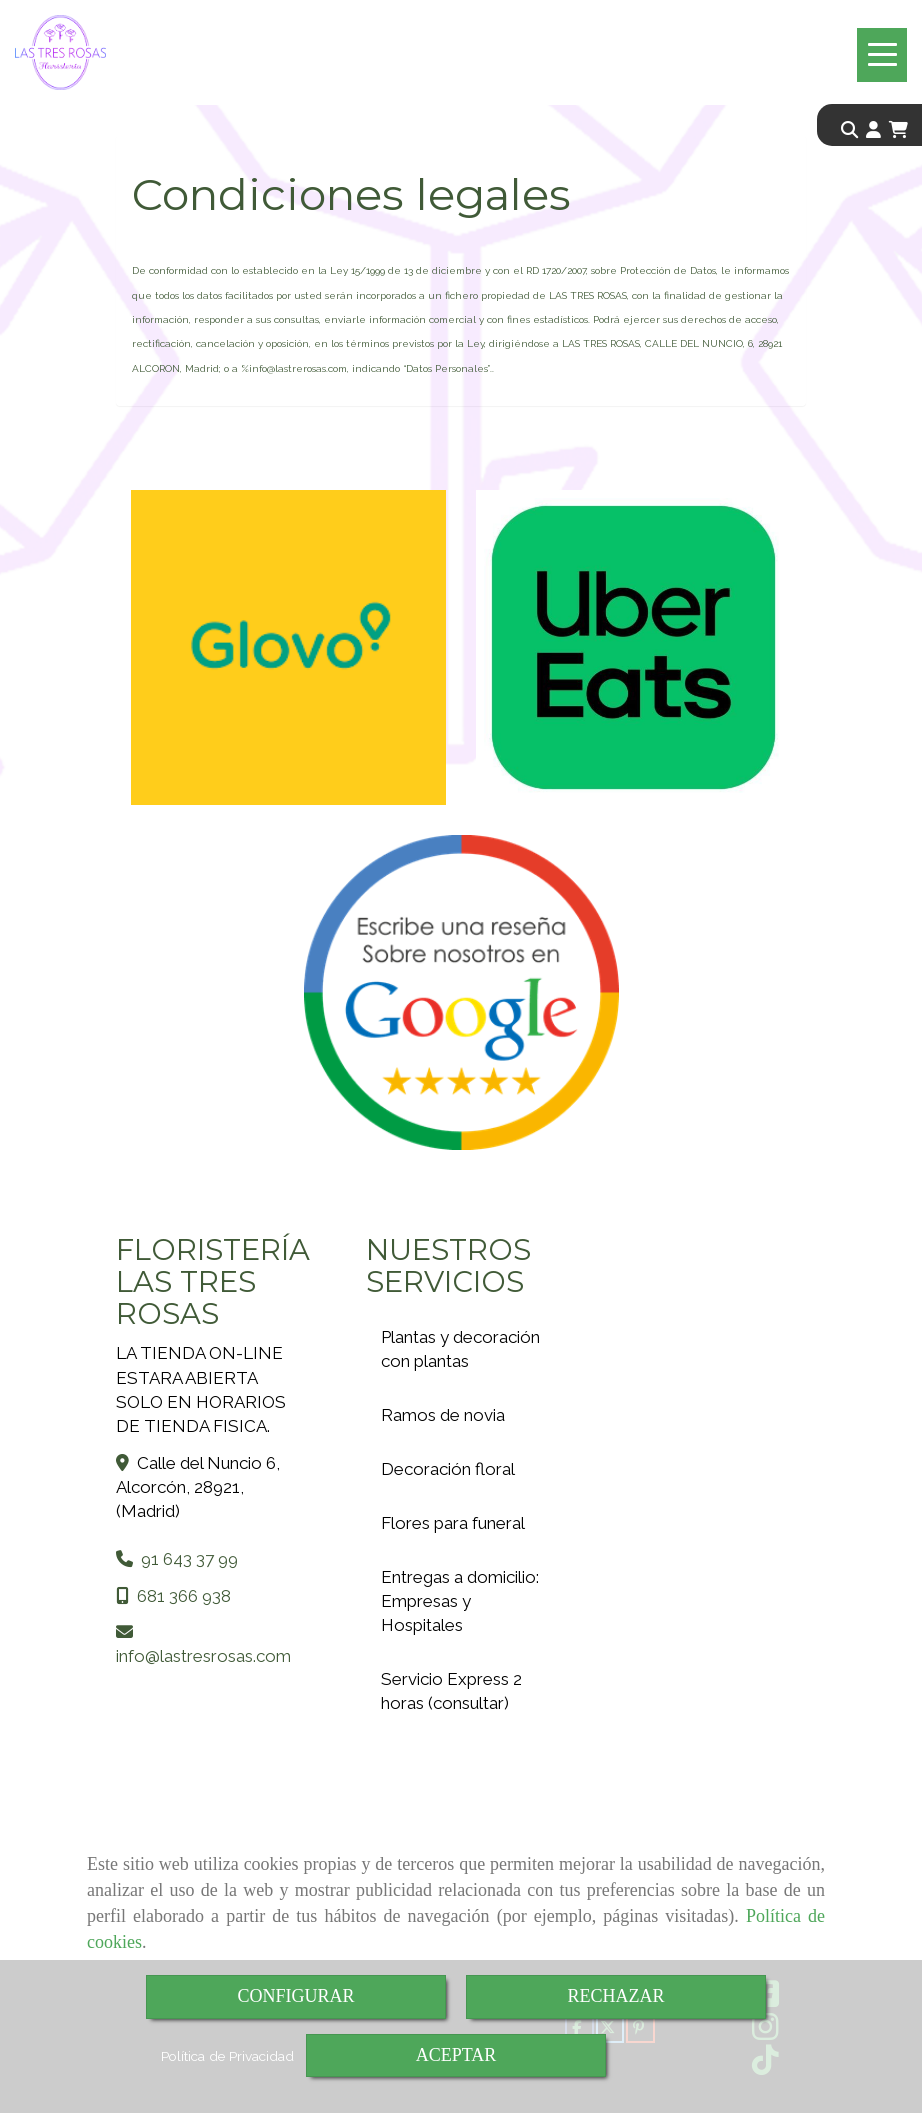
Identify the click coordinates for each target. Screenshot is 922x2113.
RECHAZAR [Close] (615, 1996)
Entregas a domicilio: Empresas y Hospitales (460, 1601)
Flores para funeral (453, 1523)
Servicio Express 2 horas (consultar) (451, 1691)
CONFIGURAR (295, 1996)
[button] (873, 130)
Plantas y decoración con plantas (460, 1349)
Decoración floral (448, 1469)
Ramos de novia (443, 1415)
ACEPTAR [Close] (456, 2055)
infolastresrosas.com (203, 1656)
